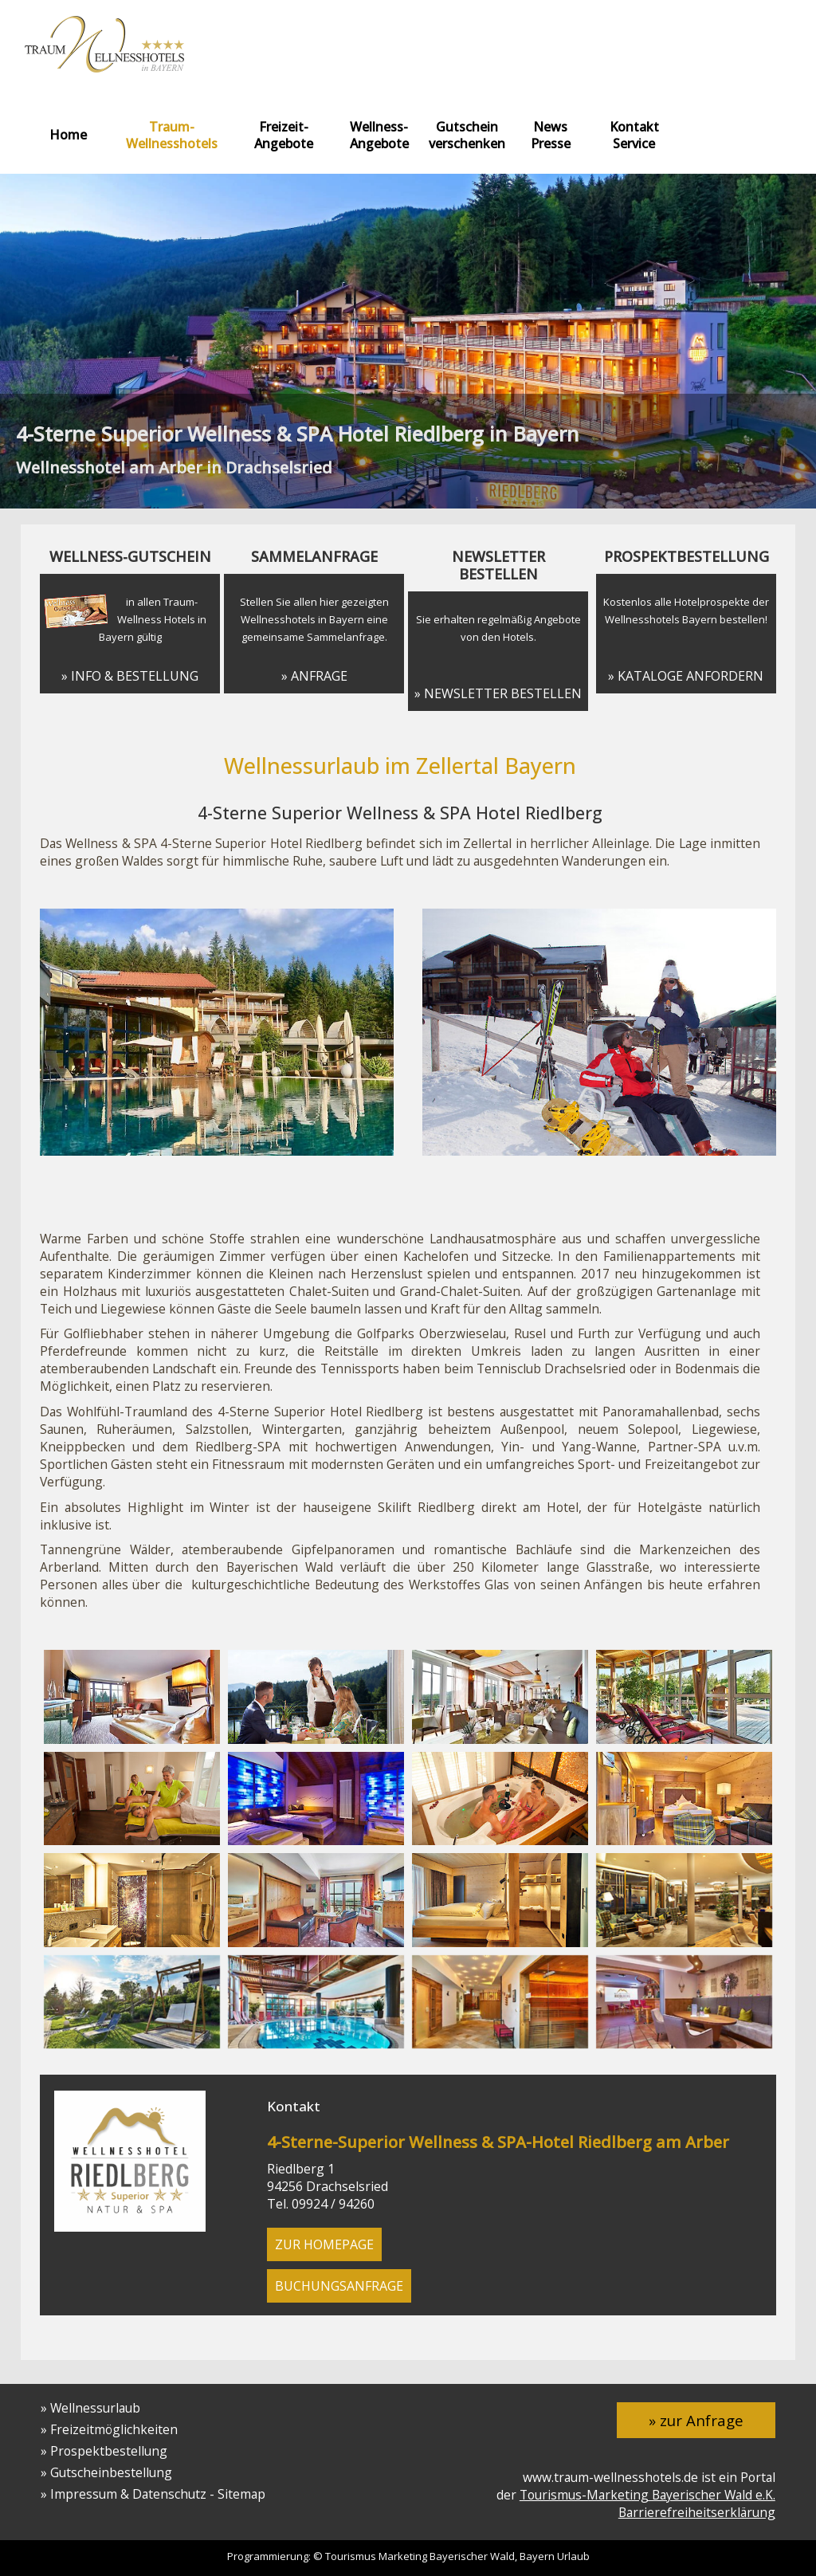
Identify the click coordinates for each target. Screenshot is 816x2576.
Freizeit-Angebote (283, 135)
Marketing (403, 2556)
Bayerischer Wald (472, 2556)
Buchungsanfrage (339, 2286)
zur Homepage (324, 2244)
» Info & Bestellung (129, 676)
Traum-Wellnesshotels (172, 135)
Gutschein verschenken (467, 135)
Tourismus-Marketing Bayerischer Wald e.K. (647, 2494)
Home (68, 134)
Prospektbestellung (108, 2451)
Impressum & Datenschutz (128, 2494)
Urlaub (573, 2556)
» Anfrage (314, 676)
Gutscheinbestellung (111, 2472)
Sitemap (241, 2494)
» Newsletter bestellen (498, 693)
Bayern (537, 2556)
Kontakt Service (634, 135)
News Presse (551, 135)
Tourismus (350, 2556)
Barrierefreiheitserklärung (696, 2512)
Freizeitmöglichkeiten (114, 2429)
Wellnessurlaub (95, 2408)
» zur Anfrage (696, 2420)
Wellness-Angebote (379, 135)
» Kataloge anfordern (685, 676)
